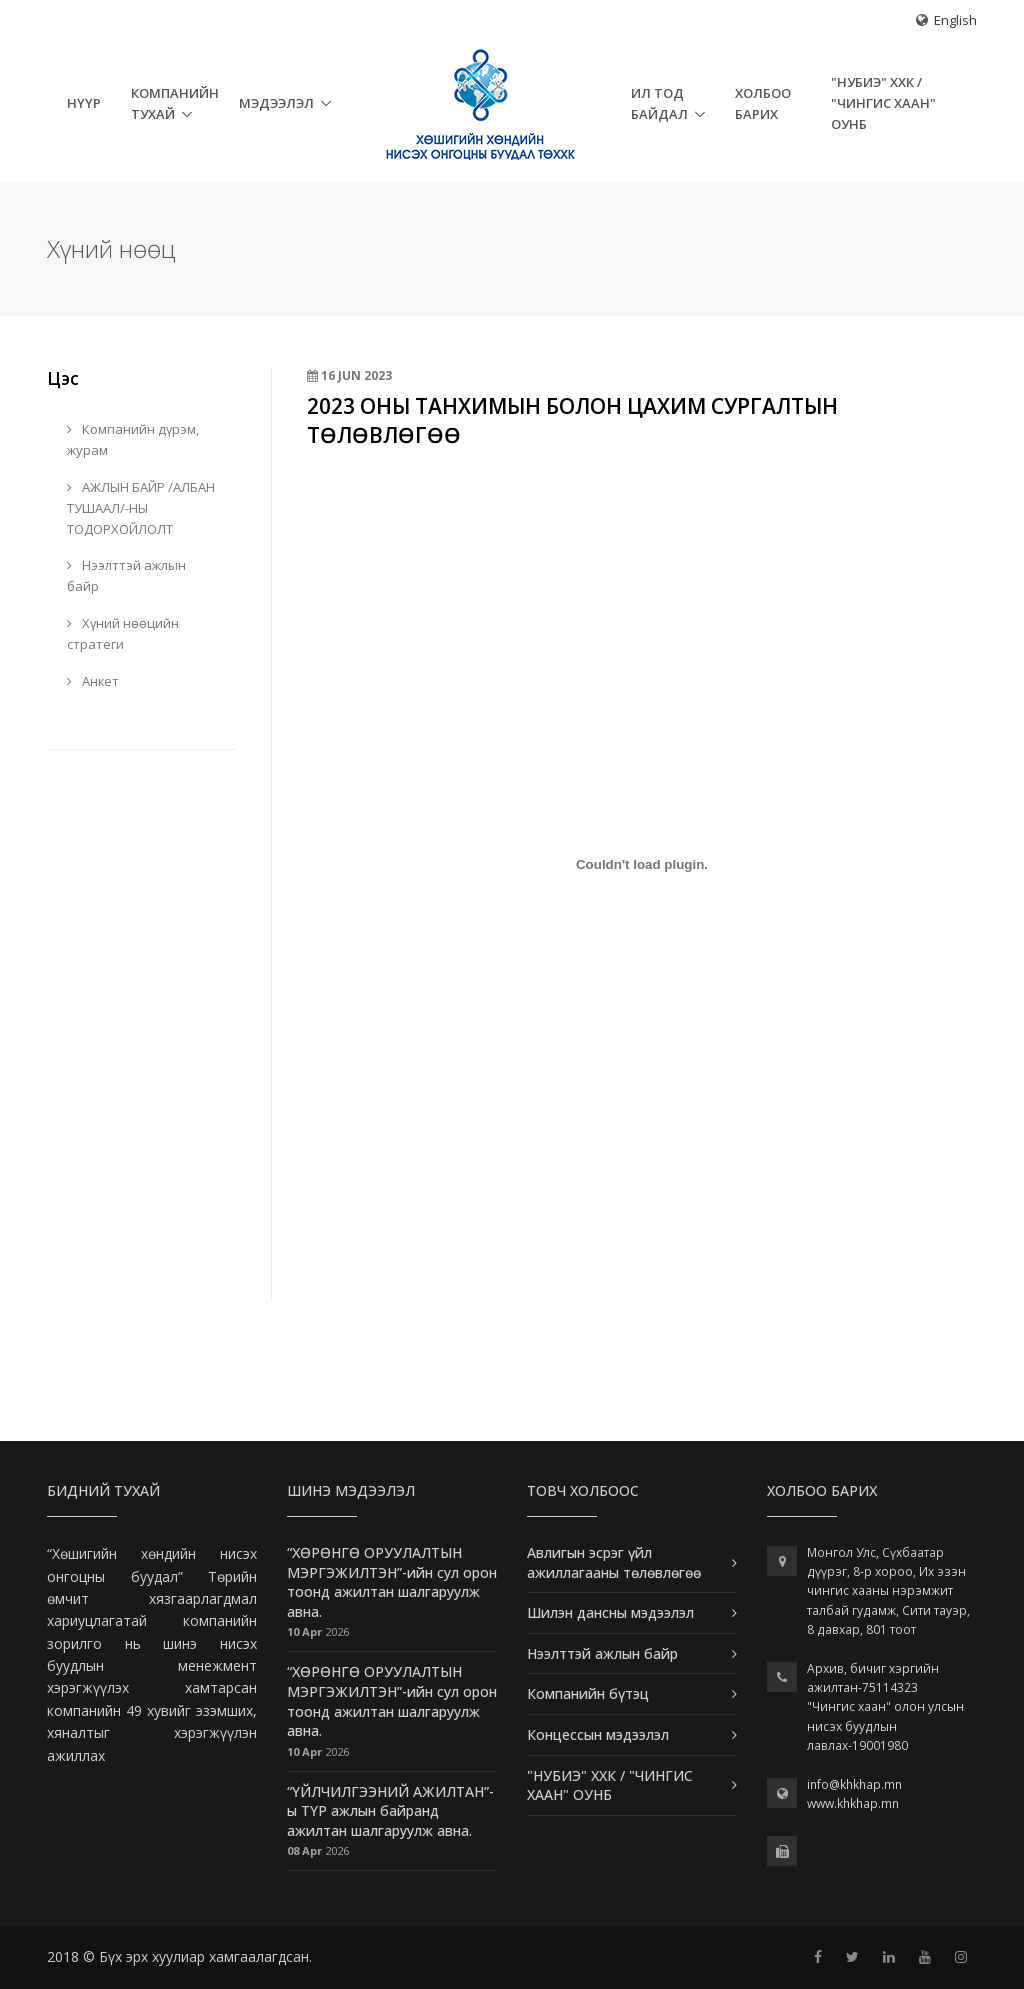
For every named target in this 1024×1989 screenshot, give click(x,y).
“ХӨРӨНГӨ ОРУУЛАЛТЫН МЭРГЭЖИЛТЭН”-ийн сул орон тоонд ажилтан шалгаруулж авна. (392, 1582)
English (955, 20)
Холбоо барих (763, 103)
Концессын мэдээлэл (598, 1734)
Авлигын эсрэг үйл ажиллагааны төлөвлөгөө (614, 1562)
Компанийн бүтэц (588, 1693)
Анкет (93, 681)
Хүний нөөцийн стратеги (123, 633)
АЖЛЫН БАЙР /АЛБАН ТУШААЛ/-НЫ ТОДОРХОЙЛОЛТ (141, 508)
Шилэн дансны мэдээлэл (610, 1612)
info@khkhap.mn (854, 1784)
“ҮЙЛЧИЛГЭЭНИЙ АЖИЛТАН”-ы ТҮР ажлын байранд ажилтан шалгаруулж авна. (390, 1811)
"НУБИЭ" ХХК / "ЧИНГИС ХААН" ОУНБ (883, 103)
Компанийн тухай (175, 103)
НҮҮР (84, 103)
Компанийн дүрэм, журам (133, 439)
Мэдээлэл (276, 103)
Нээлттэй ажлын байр (126, 575)
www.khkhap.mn (853, 1803)
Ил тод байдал (659, 103)
